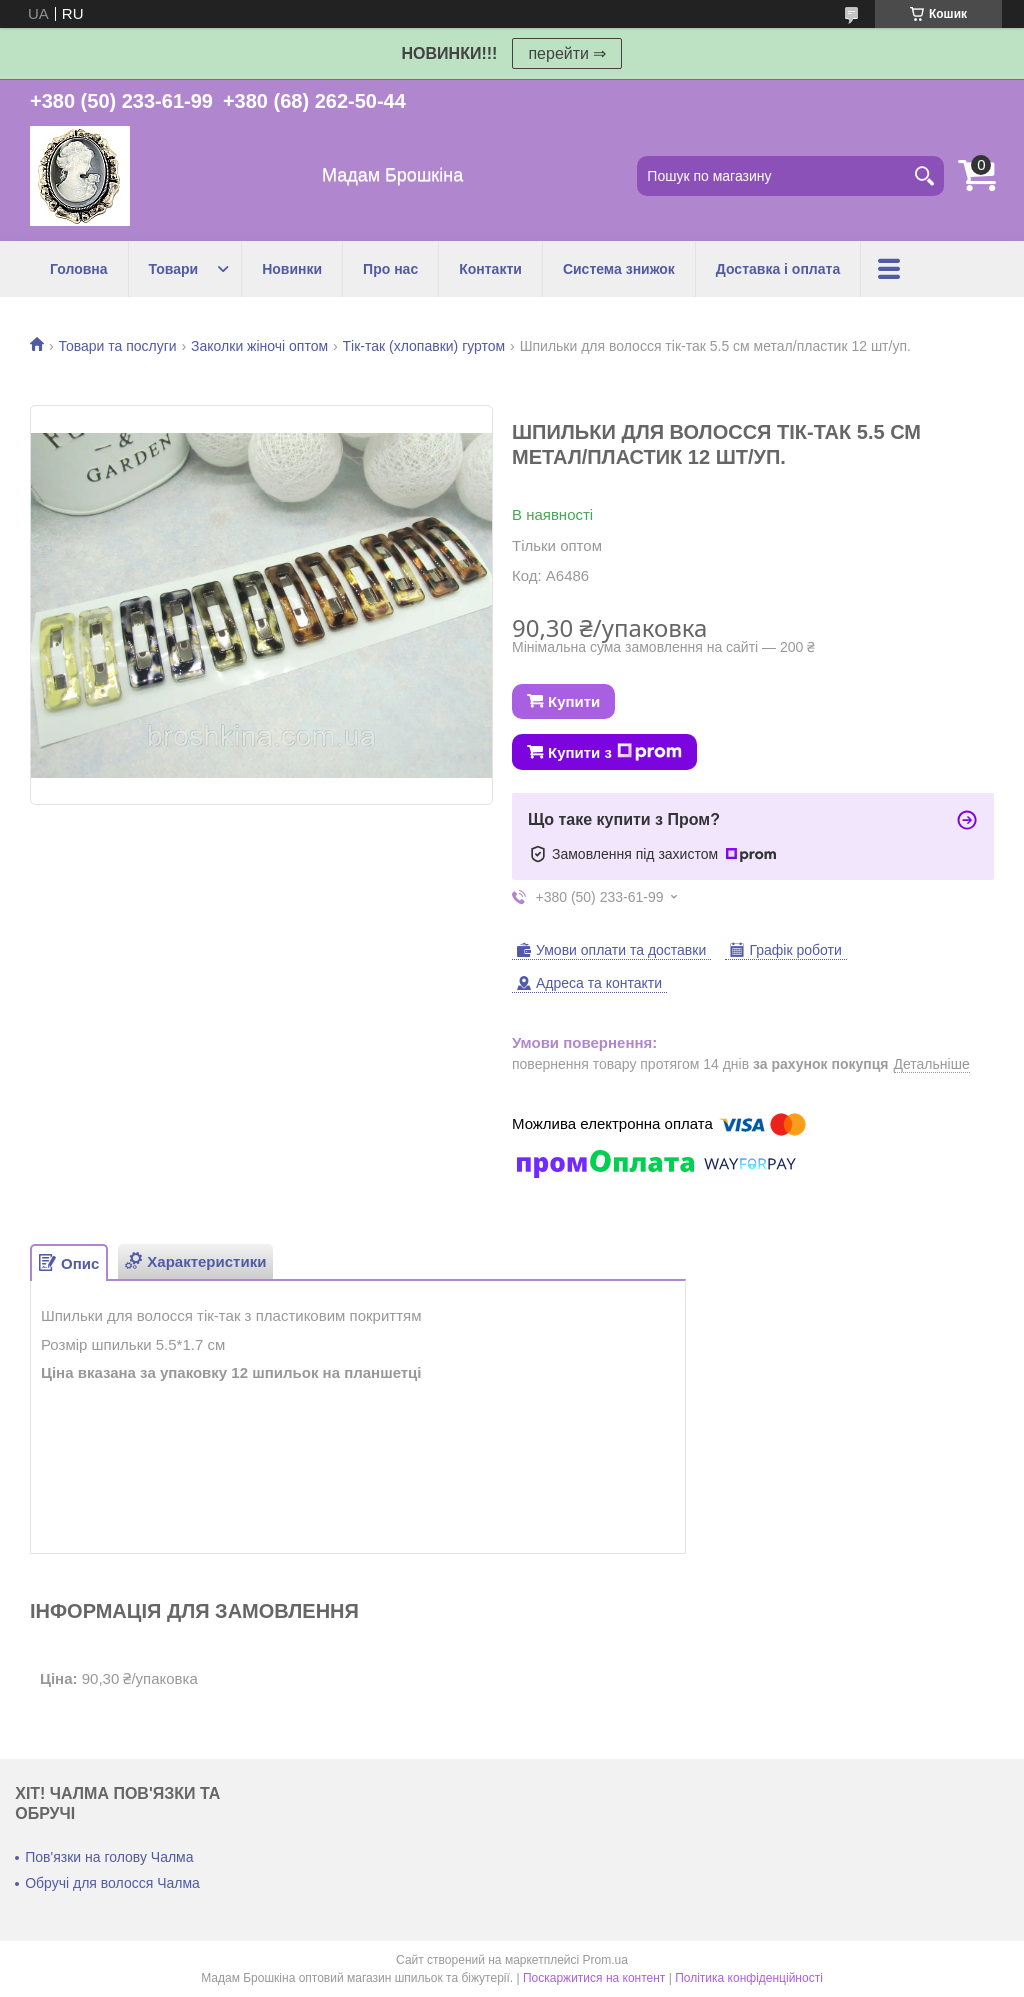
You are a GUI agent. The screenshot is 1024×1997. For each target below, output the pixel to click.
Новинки (292, 269)
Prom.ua (605, 1960)
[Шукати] (924, 176)
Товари (174, 269)
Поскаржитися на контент (594, 1978)
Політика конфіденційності (749, 1978)
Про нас (390, 269)
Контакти (490, 269)
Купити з (615, 752)
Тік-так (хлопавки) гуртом (424, 346)
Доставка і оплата (778, 269)
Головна (79, 269)
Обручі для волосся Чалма (112, 1883)
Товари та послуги (117, 346)
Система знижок (619, 269)
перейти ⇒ (567, 53)
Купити (574, 701)
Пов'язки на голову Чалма (109, 1857)
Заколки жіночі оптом (259, 346)
